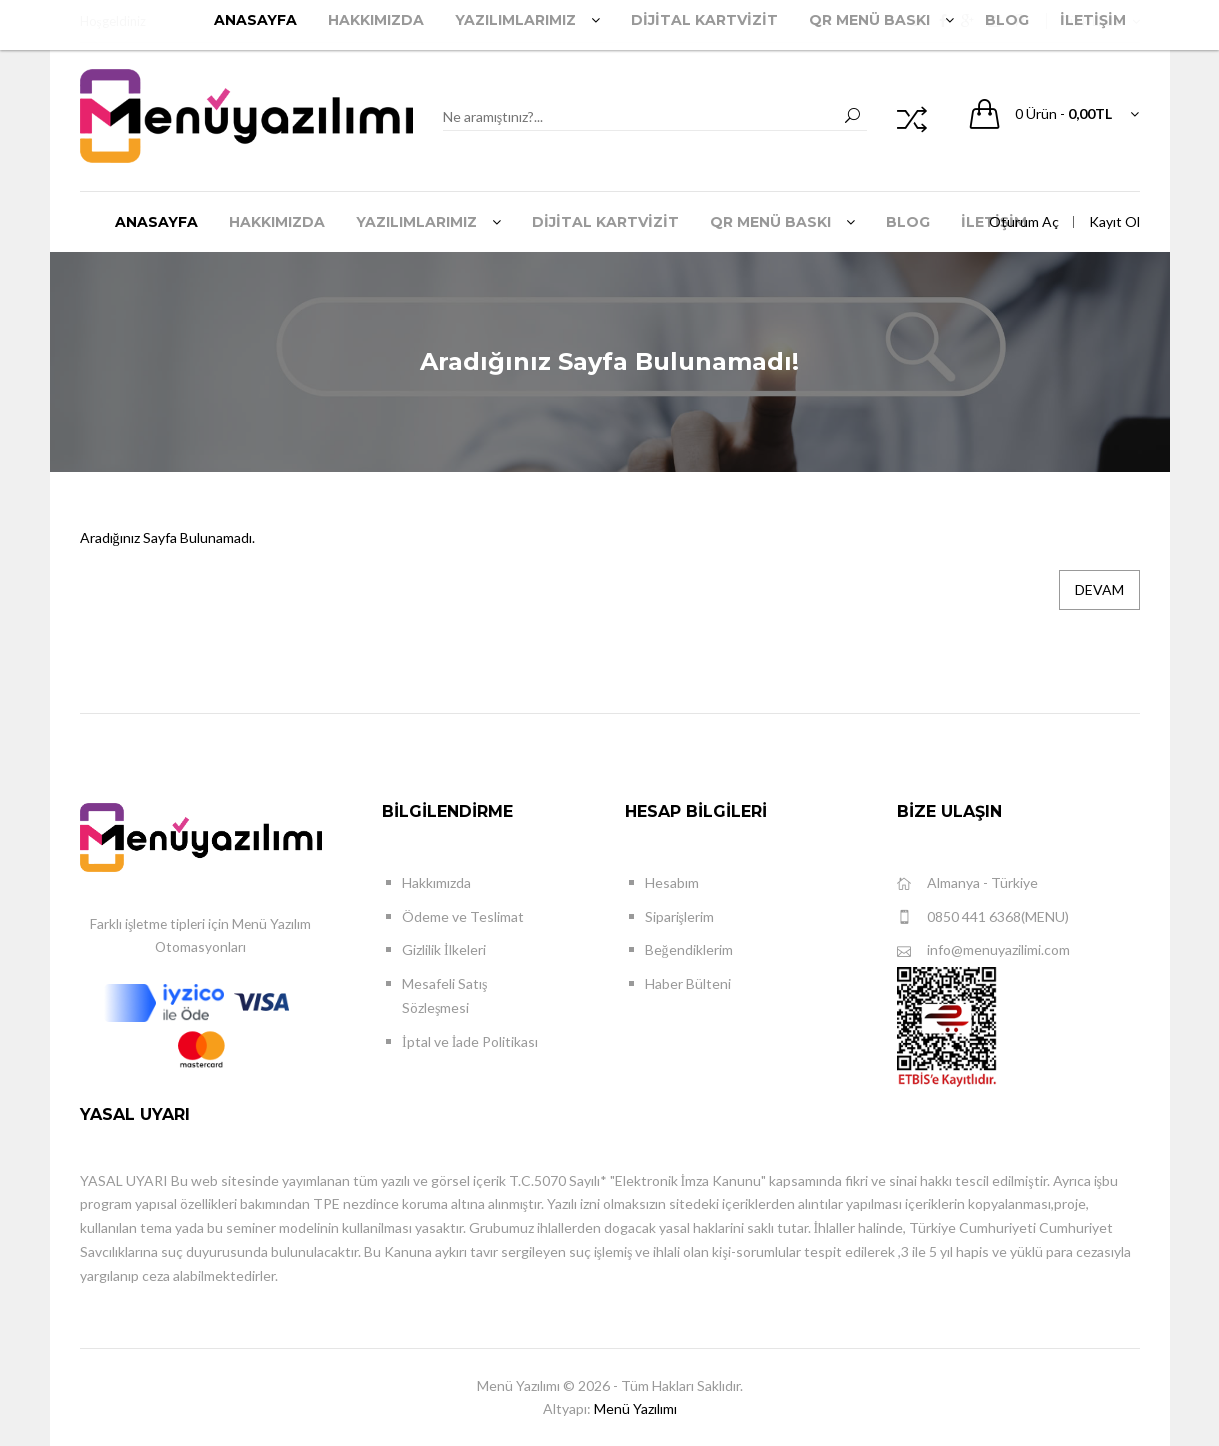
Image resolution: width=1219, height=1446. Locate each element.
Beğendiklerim (689, 949)
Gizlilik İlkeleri (444, 949)
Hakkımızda (436, 882)
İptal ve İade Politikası (470, 1041)
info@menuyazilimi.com (983, 950)
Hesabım (672, 882)
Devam (1099, 589)
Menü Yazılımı (635, 1408)
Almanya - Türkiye (967, 883)
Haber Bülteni (688, 983)
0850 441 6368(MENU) (983, 917)
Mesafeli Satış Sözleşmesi (444, 995)
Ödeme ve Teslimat (463, 916)
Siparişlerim (679, 916)
